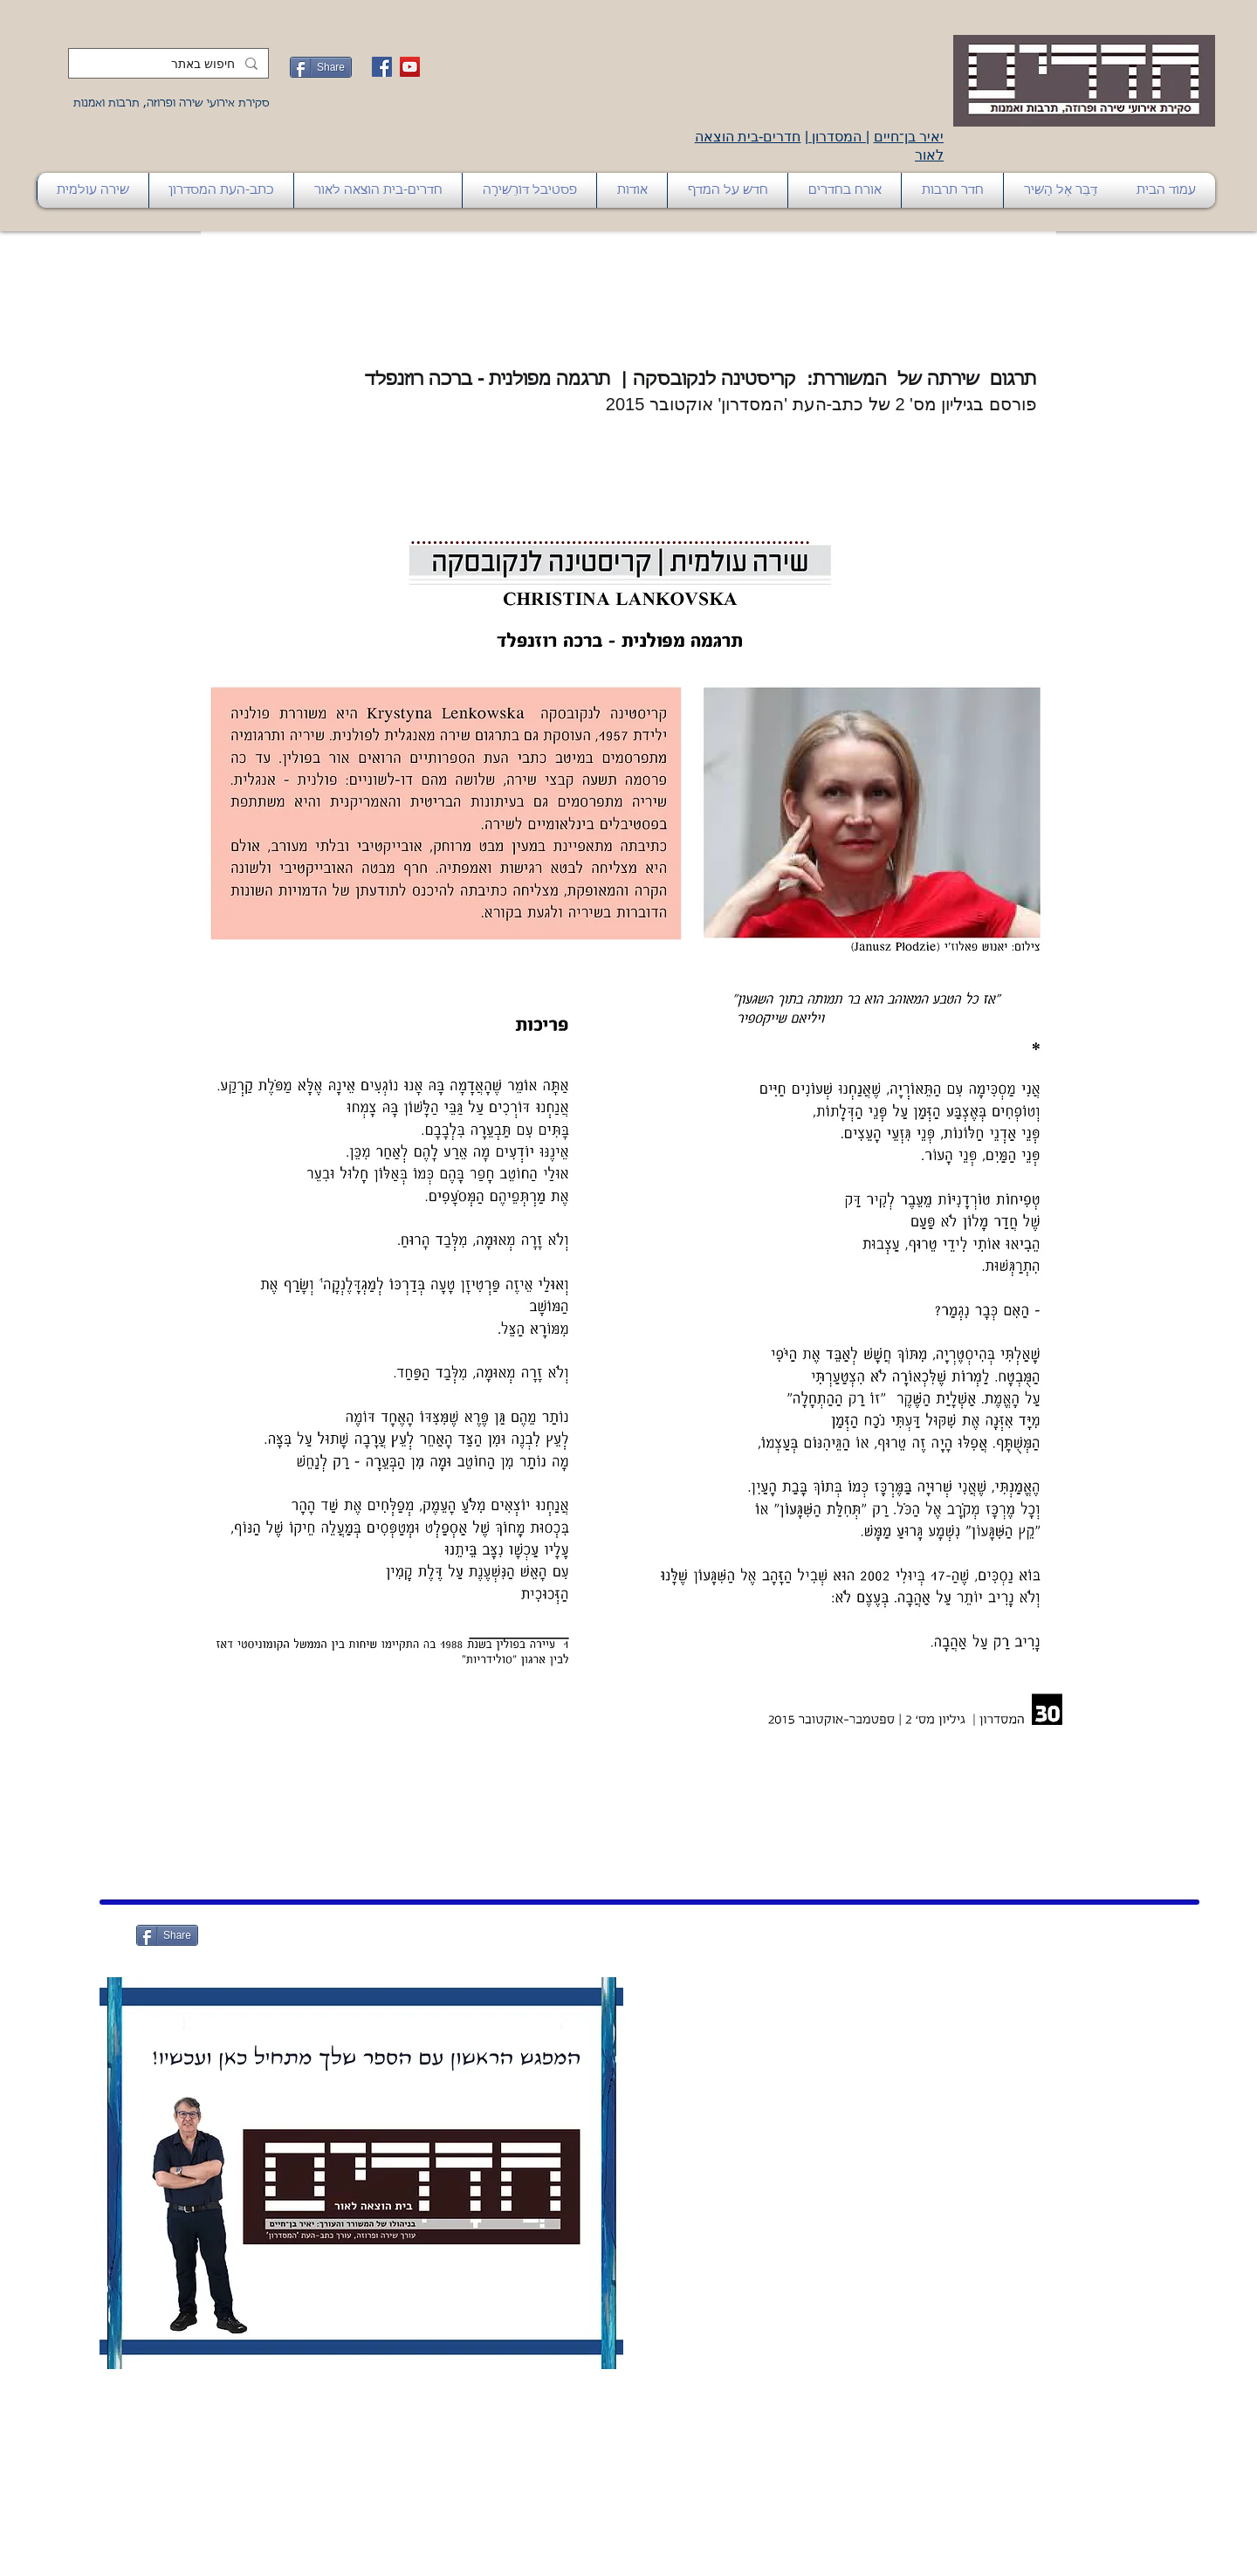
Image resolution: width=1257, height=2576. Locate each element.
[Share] (321, 67)
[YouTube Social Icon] (410, 67)
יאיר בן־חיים (909, 136)
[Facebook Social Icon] (382, 67)
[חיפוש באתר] (170, 64)
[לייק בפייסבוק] (284, 1933)
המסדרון (837, 136)
